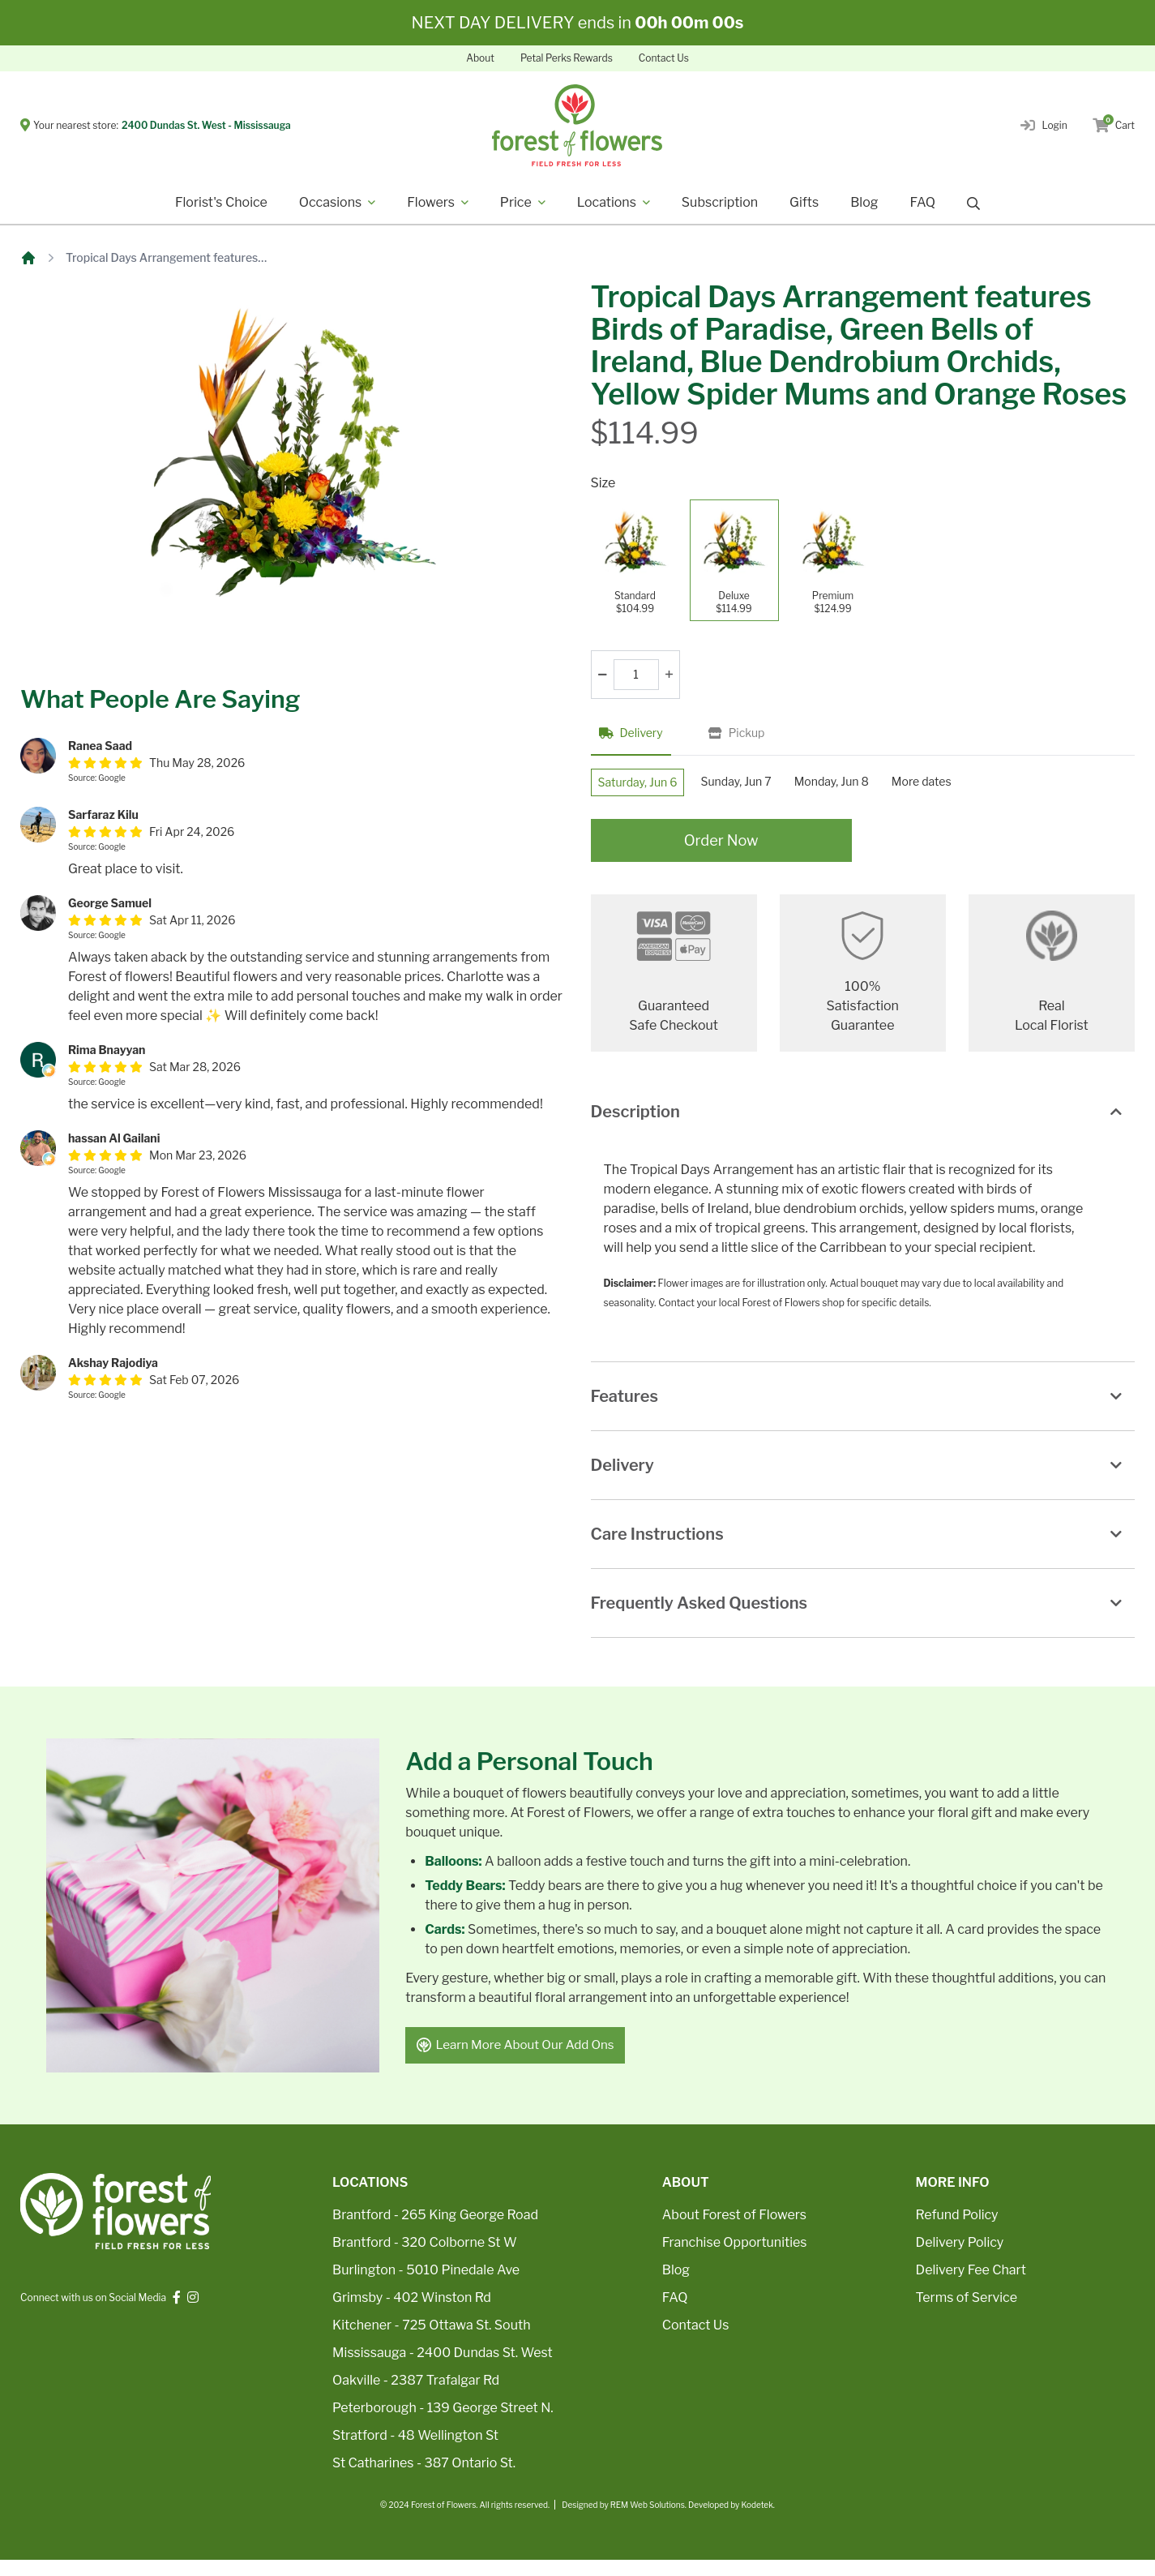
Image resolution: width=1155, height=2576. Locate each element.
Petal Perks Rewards (566, 58)
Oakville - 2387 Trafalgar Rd (415, 2396)
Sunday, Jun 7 (761, 786)
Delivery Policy (960, 2258)
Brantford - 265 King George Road (435, 2231)
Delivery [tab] (631, 732)
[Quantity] (636, 674)
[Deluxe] (734, 560)
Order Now (721, 853)
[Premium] (833, 560)
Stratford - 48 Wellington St (415, 2451)
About (480, 58)
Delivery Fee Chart (971, 2286)
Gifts (804, 202)
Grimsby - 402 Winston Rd (411, 2313)
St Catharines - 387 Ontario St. (423, 2479)
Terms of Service (966, 2313)
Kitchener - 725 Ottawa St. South (431, 2341)
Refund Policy (957, 2231)
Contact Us (664, 58)
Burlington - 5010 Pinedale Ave (426, 2286)
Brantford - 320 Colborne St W (424, 2258)
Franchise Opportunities (734, 2258)
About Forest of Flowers (734, 2231)
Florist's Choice (221, 202)
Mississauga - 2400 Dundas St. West (442, 2369)
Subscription (720, 202)
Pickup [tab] (736, 732)
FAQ (922, 202)
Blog (864, 202)
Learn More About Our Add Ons (522, 2060)
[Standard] (635, 560)
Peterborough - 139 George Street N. (443, 2424)
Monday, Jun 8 (874, 786)
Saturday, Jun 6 (646, 787)
